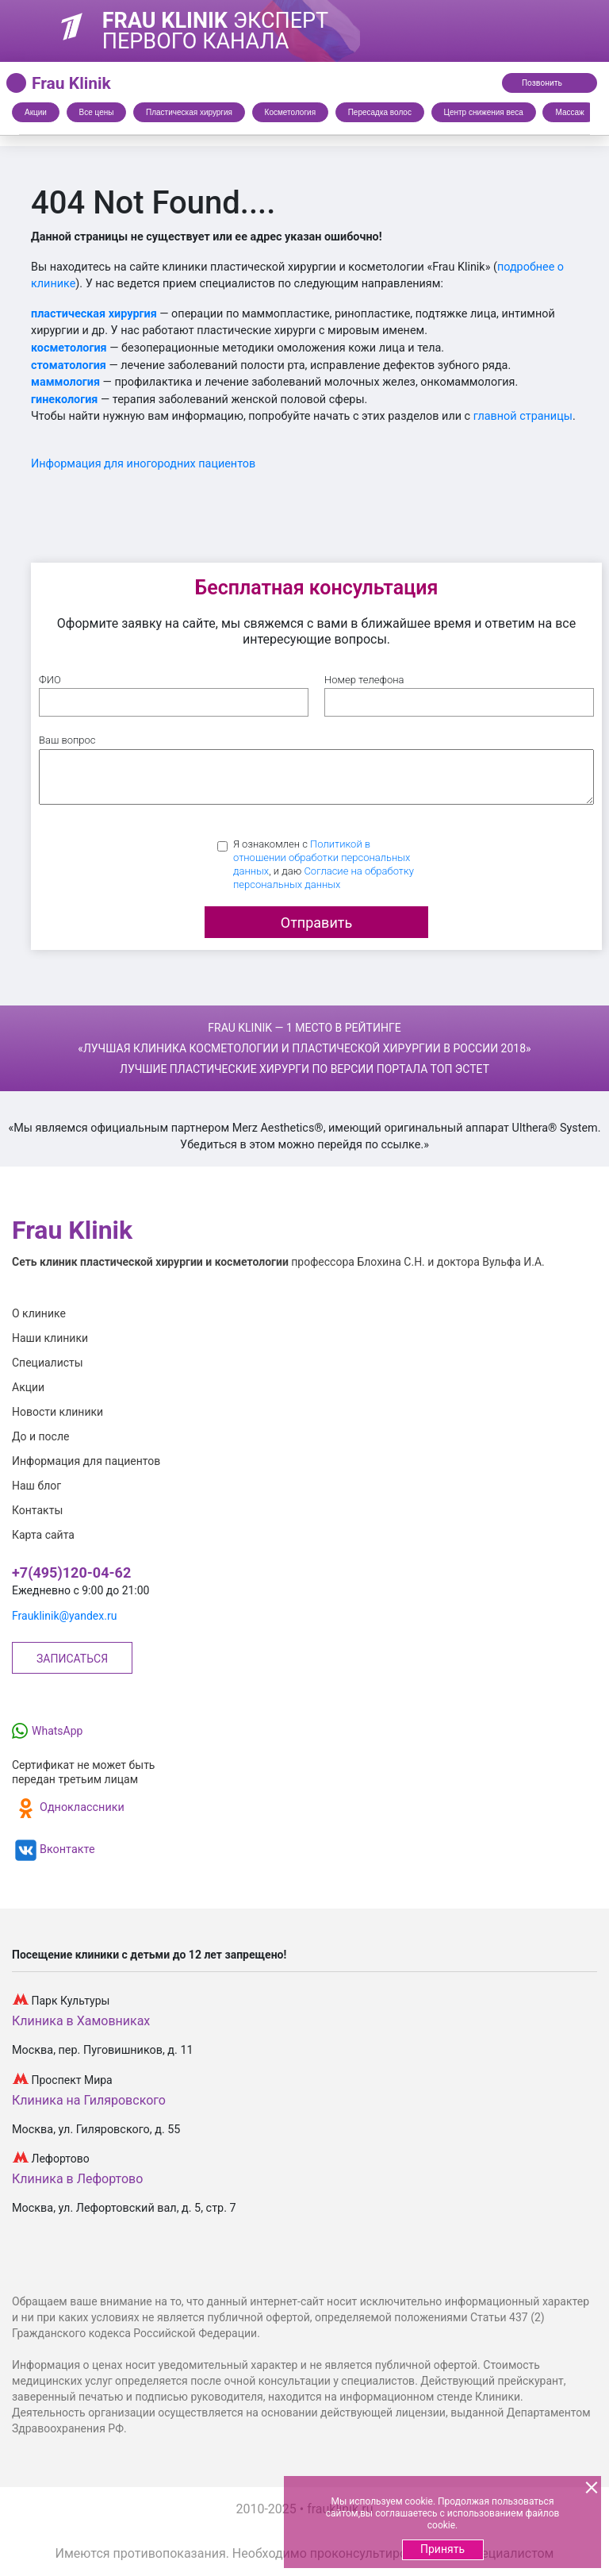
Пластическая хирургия (189, 112)
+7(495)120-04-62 (71, 1573)
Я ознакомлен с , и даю (323, 864)
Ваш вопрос (67, 740)
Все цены (96, 112)
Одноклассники (68, 1808)
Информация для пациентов (86, 1461)
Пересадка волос (380, 112)
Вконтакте (53, 1850)
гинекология (64, 399)
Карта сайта (43, 1534)
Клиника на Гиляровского (89, 2100)
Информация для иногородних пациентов (143, 464)
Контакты (37, 1510)
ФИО (50, 680)
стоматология (68, 365)
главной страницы (523, 416)
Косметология (290, 112)
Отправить (316, 922)
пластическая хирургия (94, 314)
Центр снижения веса (483, 112)
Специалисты (47, 1362)
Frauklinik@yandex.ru (64, 1615)
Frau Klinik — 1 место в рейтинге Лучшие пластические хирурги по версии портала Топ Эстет (304, 1048)
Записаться (72, 1658)
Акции (36, 112)
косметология (69, 348)
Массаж (569, 112)
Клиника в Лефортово (77, 2178)
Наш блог (36, 1485)
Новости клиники (57, 1411)
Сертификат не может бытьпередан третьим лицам (83, 1772)
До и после (40, 1436)
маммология (65, 382)
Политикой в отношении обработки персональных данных (321, 857)
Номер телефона (364, 680)
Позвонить (553, 82)
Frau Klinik (71, 83)
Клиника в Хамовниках (81, 2020)
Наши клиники (50, 1338)
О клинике (39, 1313)
